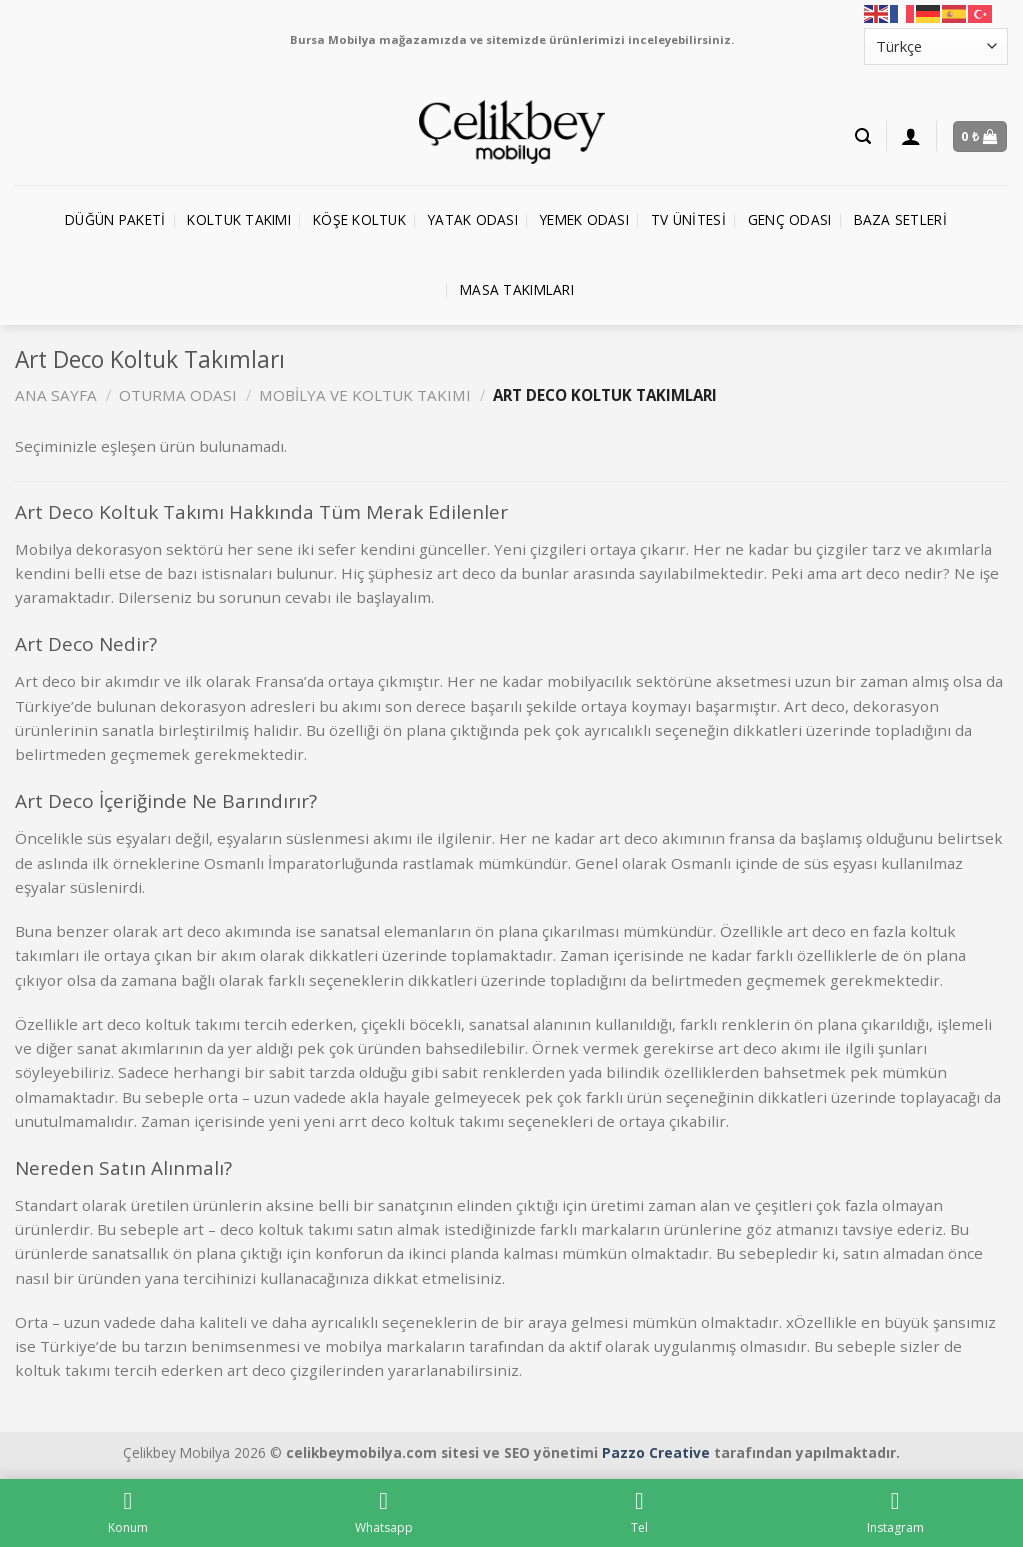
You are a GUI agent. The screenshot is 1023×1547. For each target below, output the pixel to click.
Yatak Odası (473, 219)
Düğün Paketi (115, 219)
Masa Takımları (517, 289)
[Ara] (863, 136)
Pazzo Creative (656, 1452)
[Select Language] (936, 46)
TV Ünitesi (688, 219)
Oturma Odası (178, 395)
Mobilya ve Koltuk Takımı (365, 395)
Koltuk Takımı (239, 219)
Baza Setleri (900, 219)
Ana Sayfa (56, 395)
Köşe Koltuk (359, 219)
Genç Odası (790, 219)
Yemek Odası (584, 219)
